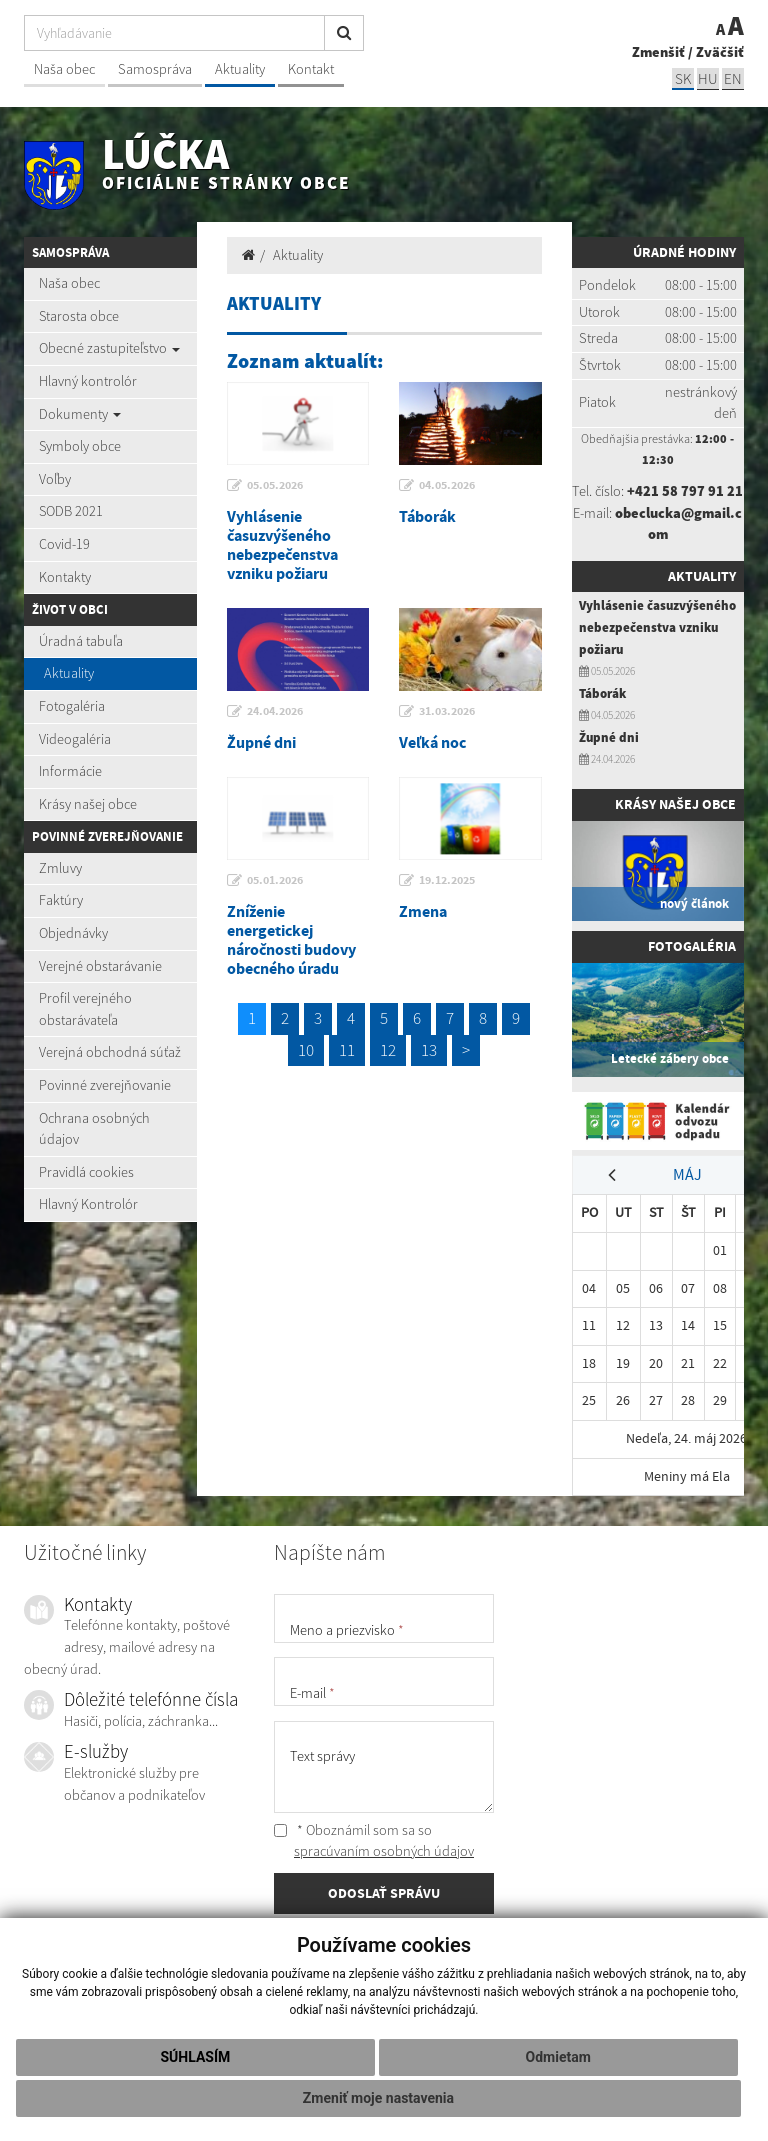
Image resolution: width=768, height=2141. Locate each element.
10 (306, 1050)
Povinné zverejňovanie (105, 1085)
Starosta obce (79, 316)
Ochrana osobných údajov (94, 1129)
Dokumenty (80, 414)
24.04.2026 (275, 711)
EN (733, 78)
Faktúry (61, 900)
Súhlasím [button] (195, 2057)
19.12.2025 (447, 880)
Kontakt (311, 69)
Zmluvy (60, 868)
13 (429, 1050)
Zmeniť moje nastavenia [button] (378, 2098)
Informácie (70, 771)
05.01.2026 (275, 880)
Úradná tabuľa (81, 641)
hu (708, 78)
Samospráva (155, 69)
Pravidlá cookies (86, 1172)
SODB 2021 (71, 511)
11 (347, 1050)
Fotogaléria (72, 706)
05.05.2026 (275, 485)
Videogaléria (75, 739)
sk (683, 78)
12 (388, 1050)
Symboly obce (80, 446)
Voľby (55, 479)
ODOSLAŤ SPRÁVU (384, 1893)
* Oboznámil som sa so (374, 1841)
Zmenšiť (658, 52)
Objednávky (73, 933)
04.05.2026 (447, 485)
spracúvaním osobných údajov (384, 1851)
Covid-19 (64, 544)
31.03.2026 (447, 711)
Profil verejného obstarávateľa (85, 1009)
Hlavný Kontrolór (88, 1204)
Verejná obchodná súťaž (110, 1052)
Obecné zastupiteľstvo (109, 348)
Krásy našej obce (88, 804)
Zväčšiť (720, 52)
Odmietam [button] (558, 2057)
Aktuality (240, 69)
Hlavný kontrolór (88, 381)
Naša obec (64, 69)
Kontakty (65, 577)
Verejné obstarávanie (100, 966)
